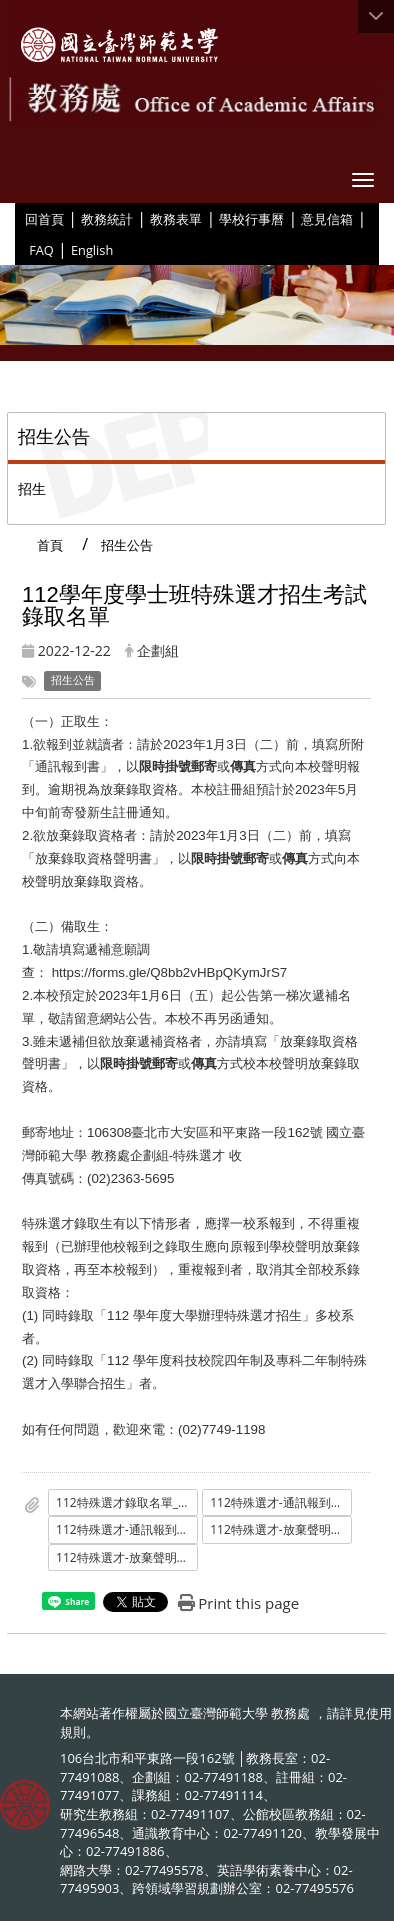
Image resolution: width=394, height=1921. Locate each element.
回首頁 (44, 219)
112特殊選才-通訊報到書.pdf (281, 1502)
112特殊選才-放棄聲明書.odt (127, 1557)
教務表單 (176, 219)
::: (18, 218)
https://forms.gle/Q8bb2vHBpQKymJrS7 (171, 972)
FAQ (41, 250)
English (92, 250)
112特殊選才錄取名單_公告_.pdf (127, 1502)
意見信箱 (327, 219)
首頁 (50, 545)
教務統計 (107, 219)
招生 (32, 488)
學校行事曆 (251, 219)
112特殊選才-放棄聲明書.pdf (281, 1529)
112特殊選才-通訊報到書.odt (127, 1529)
